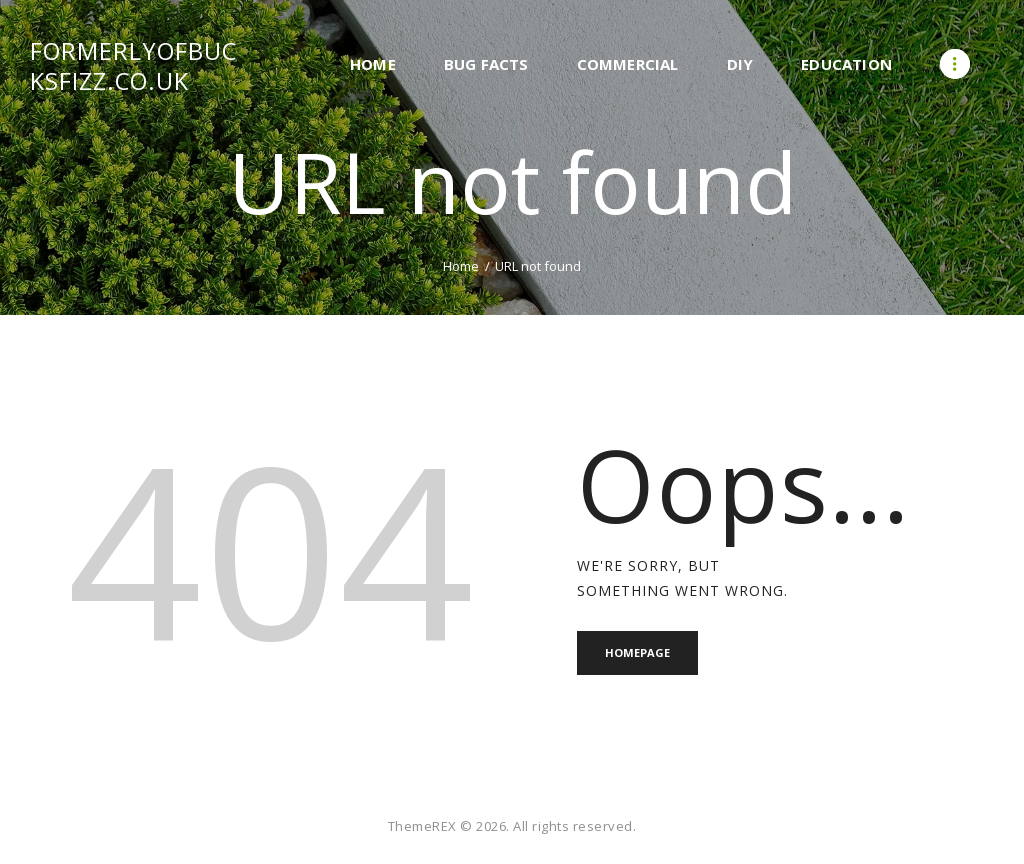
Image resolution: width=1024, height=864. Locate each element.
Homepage (637, 652)
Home (461, 266)
